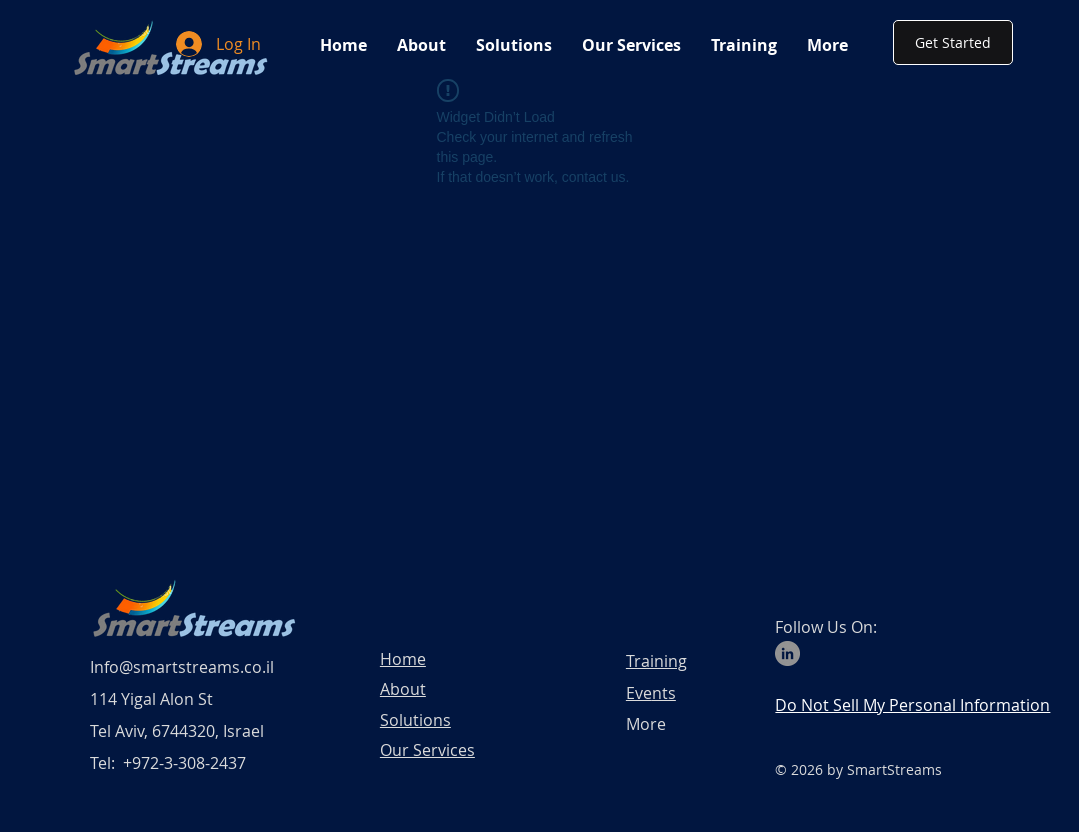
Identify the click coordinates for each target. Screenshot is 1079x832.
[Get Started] (953, 42)
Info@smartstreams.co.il (182, 667)
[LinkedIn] (787, 653)
